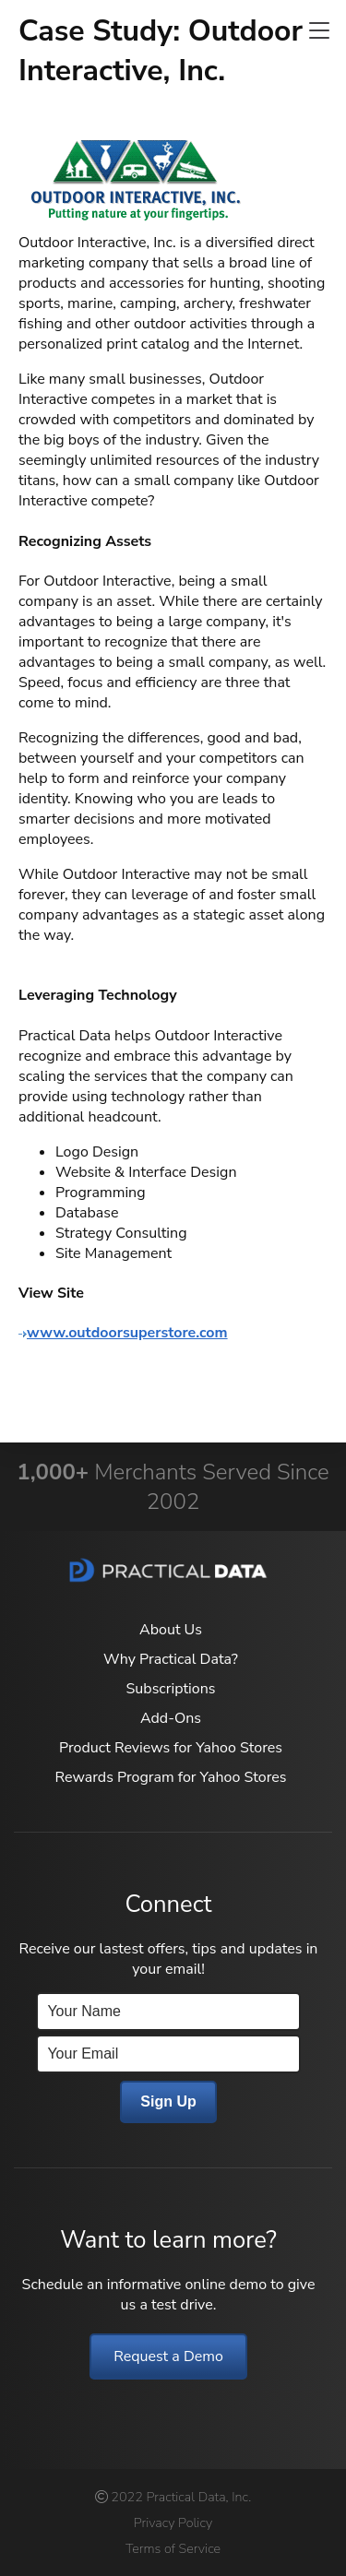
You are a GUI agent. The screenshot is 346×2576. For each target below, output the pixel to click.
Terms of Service (173, 2548)
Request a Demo (168, 2356)
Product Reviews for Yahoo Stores (170, 1748)
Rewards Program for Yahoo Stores (171, 1777)
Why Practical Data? (170, 1659)
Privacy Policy (173, 2522)
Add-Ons (170, 1718)
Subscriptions (171, 1689)
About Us (170, 1630)
